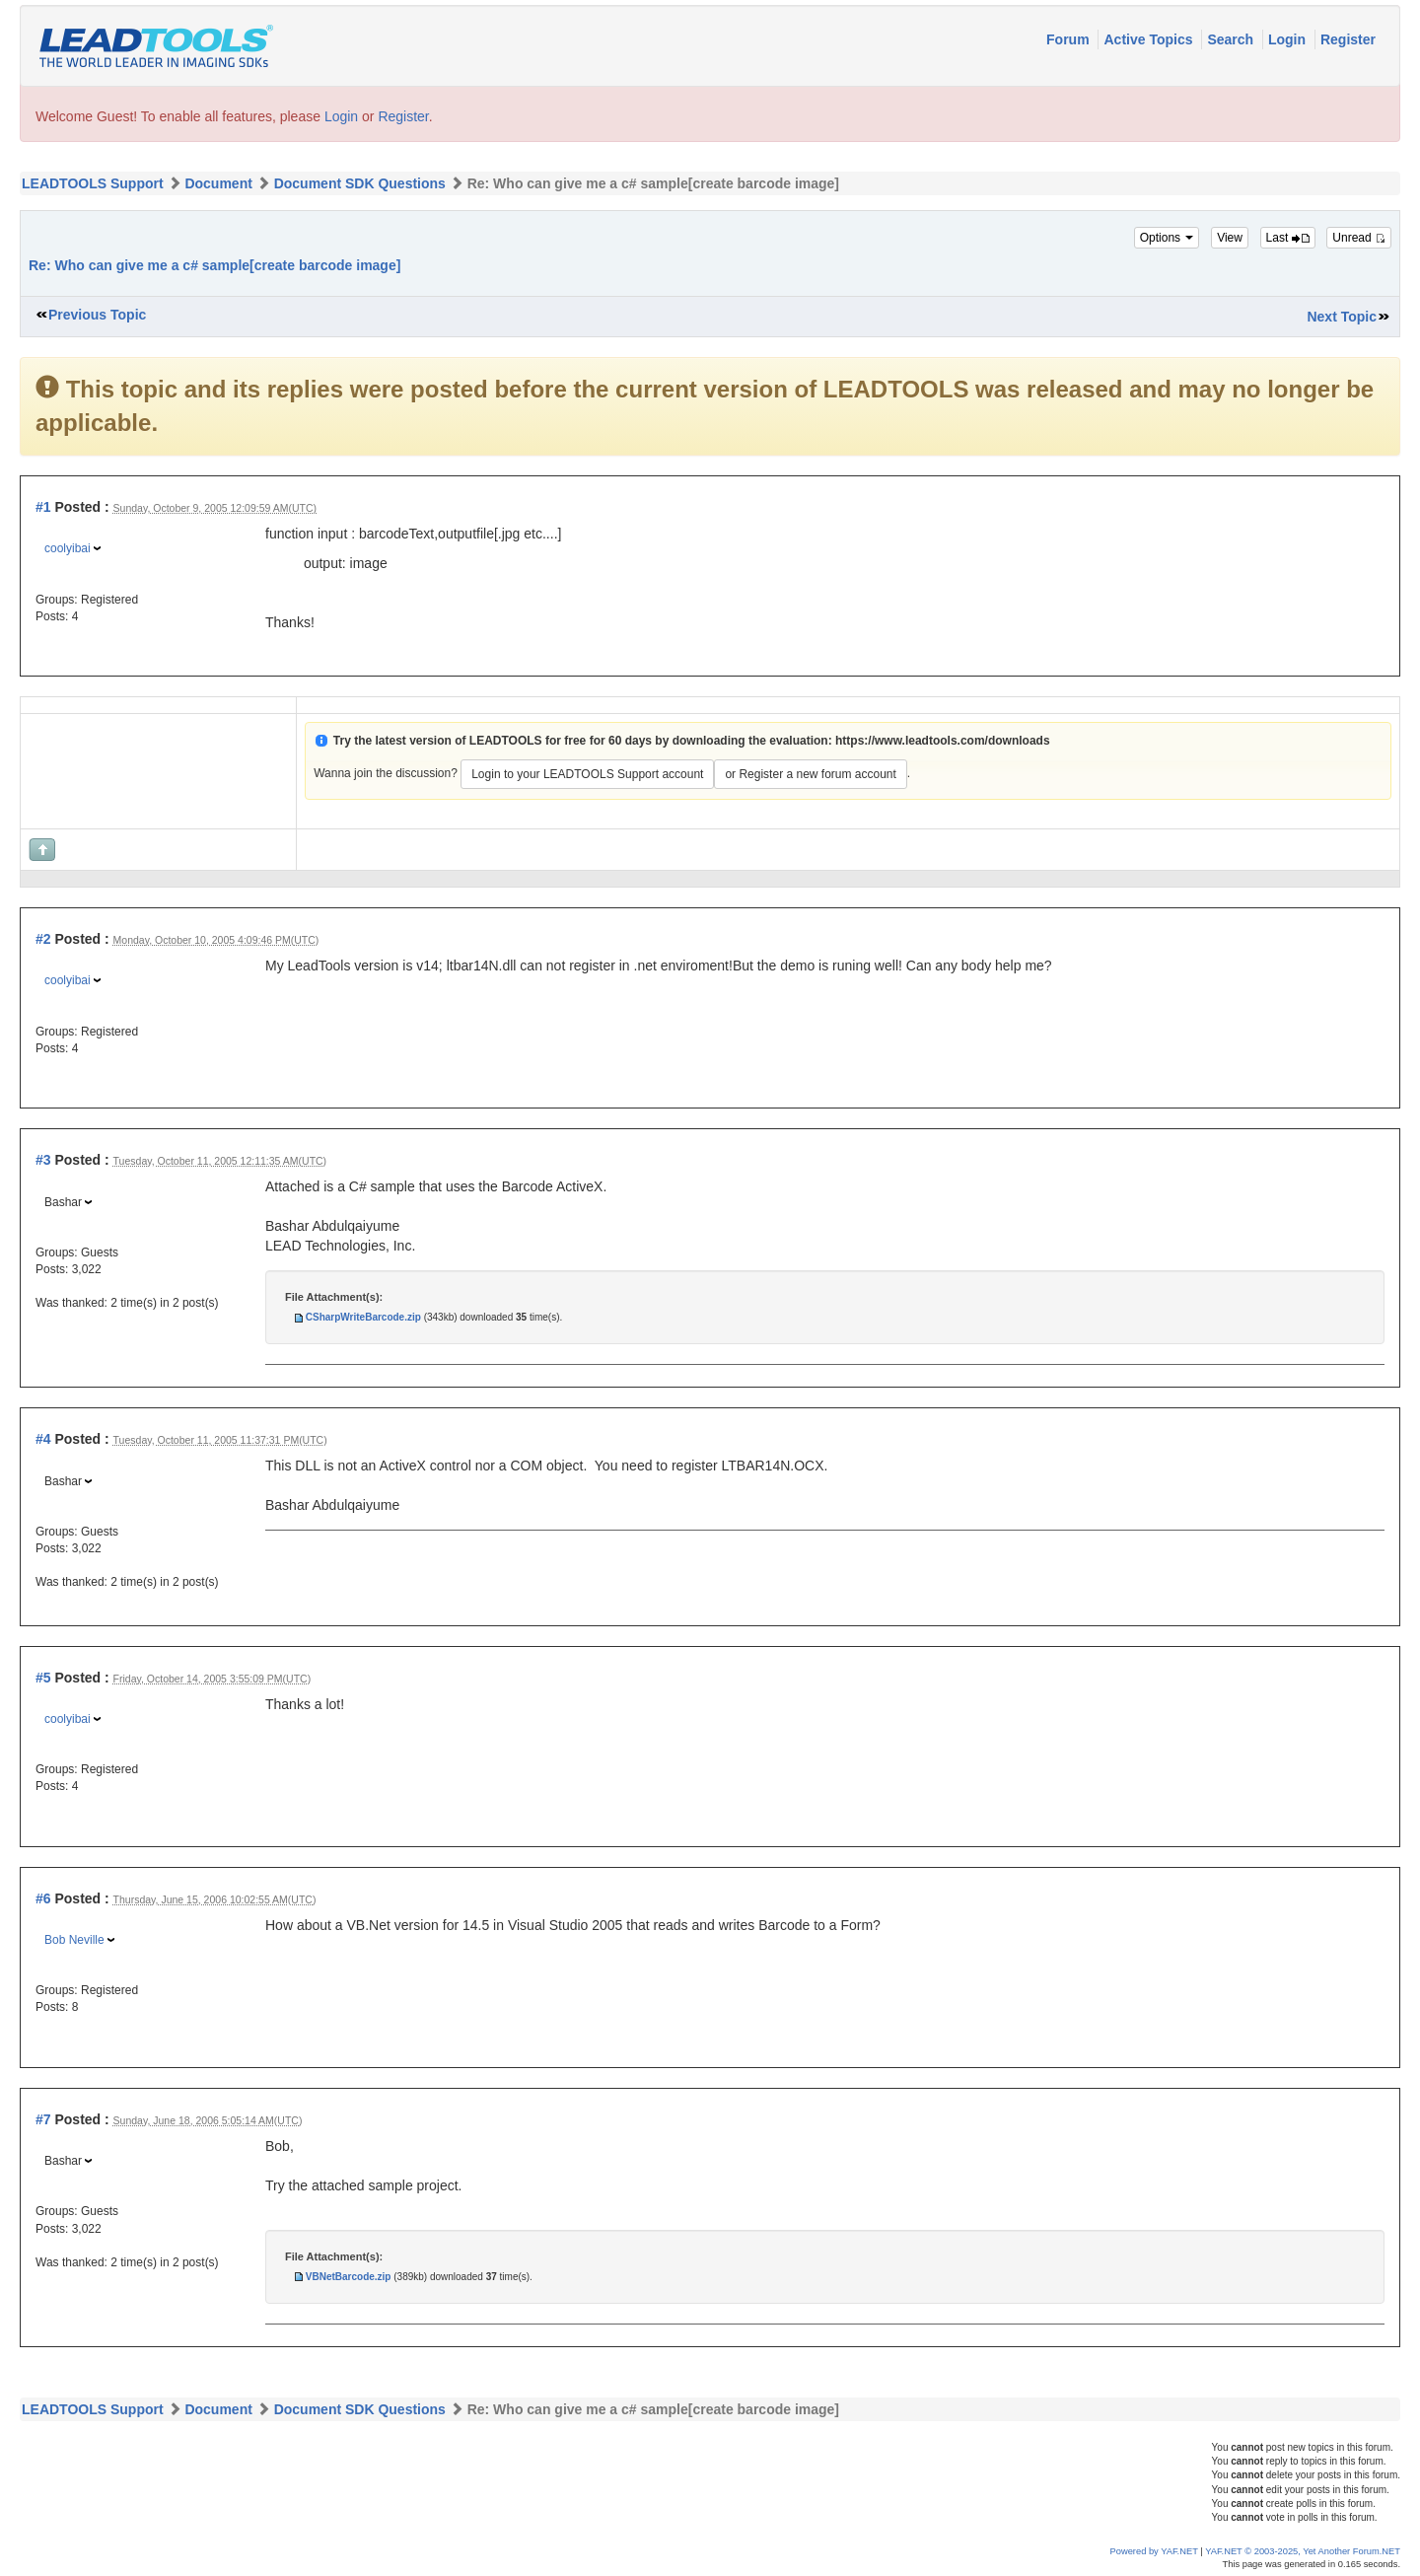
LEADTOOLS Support (93, 183)
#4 (43, 1439)
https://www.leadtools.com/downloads (942, 741)
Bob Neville (74, 1940)
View (1229, 238)
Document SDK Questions (360, 183)
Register (1348, 39)
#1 (43, 507)
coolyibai (67, 548)
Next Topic (1342, 316)
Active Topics (1149, 39)
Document (217, 183)
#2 (43, 939)
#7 (43, 2119)
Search (1232, 39)
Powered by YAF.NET (1154, 2551)
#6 (43, 1898)
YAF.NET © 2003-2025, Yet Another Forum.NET (1302, 2551)
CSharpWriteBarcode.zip (363, 1317)
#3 (43, 1160)
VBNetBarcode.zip (348, 2276)
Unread (1358, 238)
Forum (1069, 39)
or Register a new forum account (810, 774)
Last (1288, 238)
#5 (43, 1677)
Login (1289, 39)
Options (1167, 238)
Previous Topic (97, 314)
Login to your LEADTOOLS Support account (587, 774)
